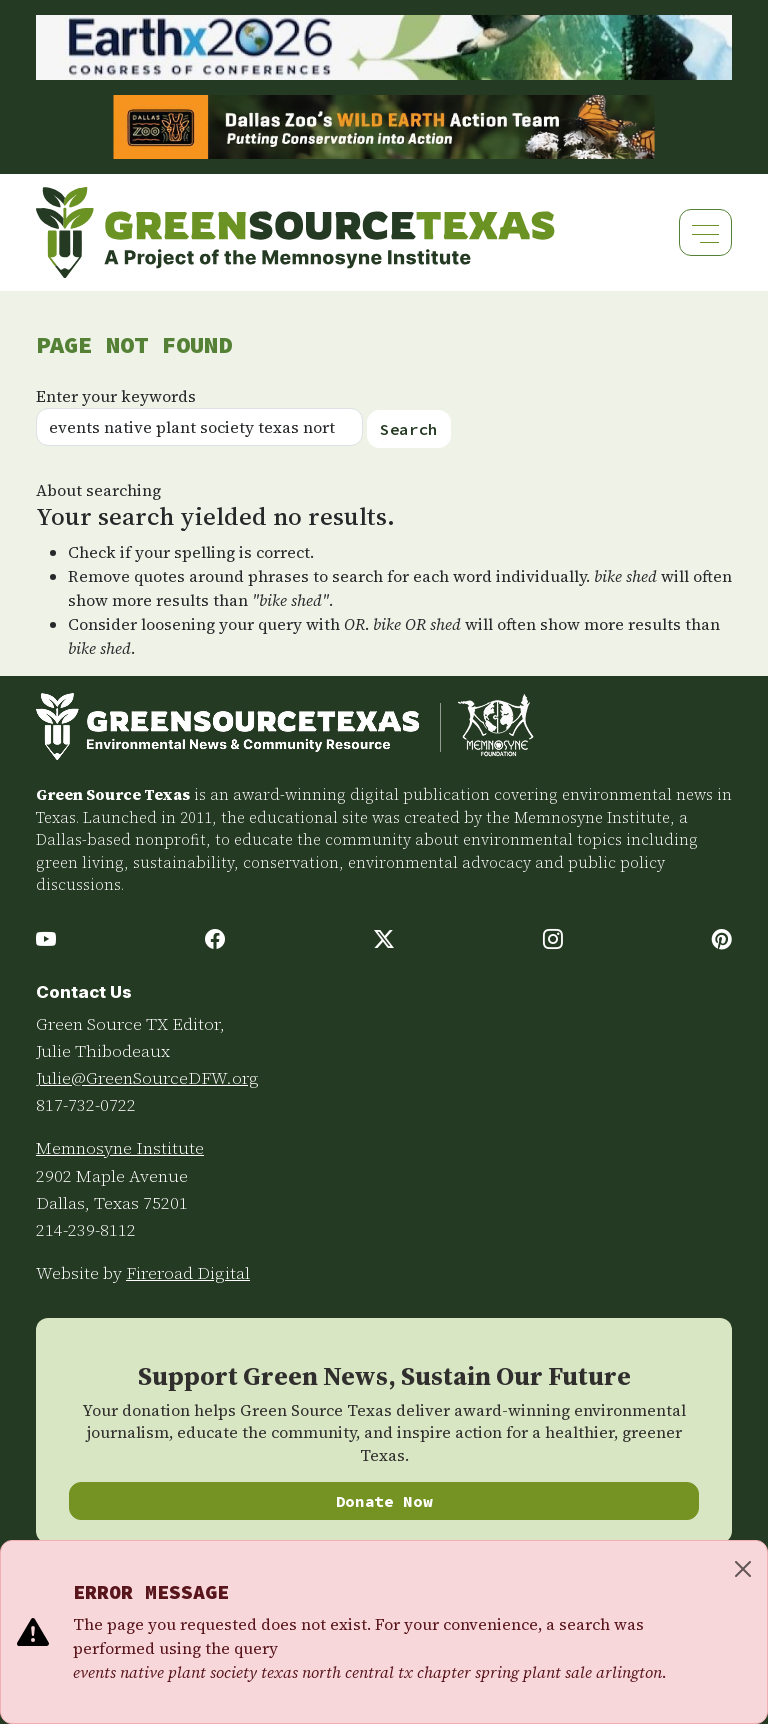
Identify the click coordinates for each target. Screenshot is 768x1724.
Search (409, 429)
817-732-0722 (86, 1105)
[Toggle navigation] (705, 232)
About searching (98, 490)
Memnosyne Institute (120, 1148)
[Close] (743, 1569)
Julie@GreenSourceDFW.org (147, 1078)
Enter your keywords (116, 396)
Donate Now (384, 1501)
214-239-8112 (86, 1230)
